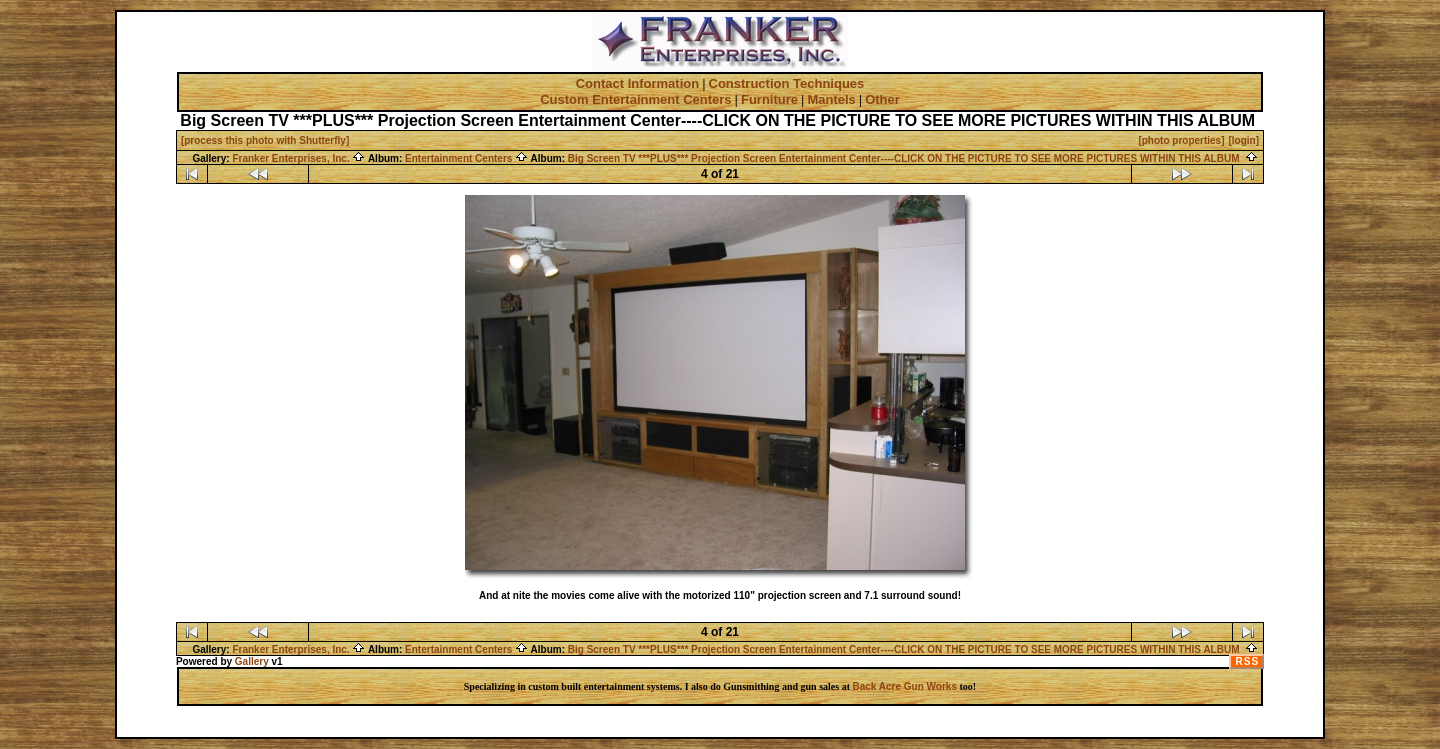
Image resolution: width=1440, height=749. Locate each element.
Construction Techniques (787, 83)
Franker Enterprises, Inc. (298, 158)
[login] (1244, 140)
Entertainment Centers (466, 158)
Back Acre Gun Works (904, 686)
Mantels (831, 99)
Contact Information (638, 83)
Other (882, 99)
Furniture (769, 99)
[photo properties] (1181, 140)
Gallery (252, 661)
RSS (1248, 661)
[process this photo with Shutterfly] (265, 140)
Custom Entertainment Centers (635, 99)
